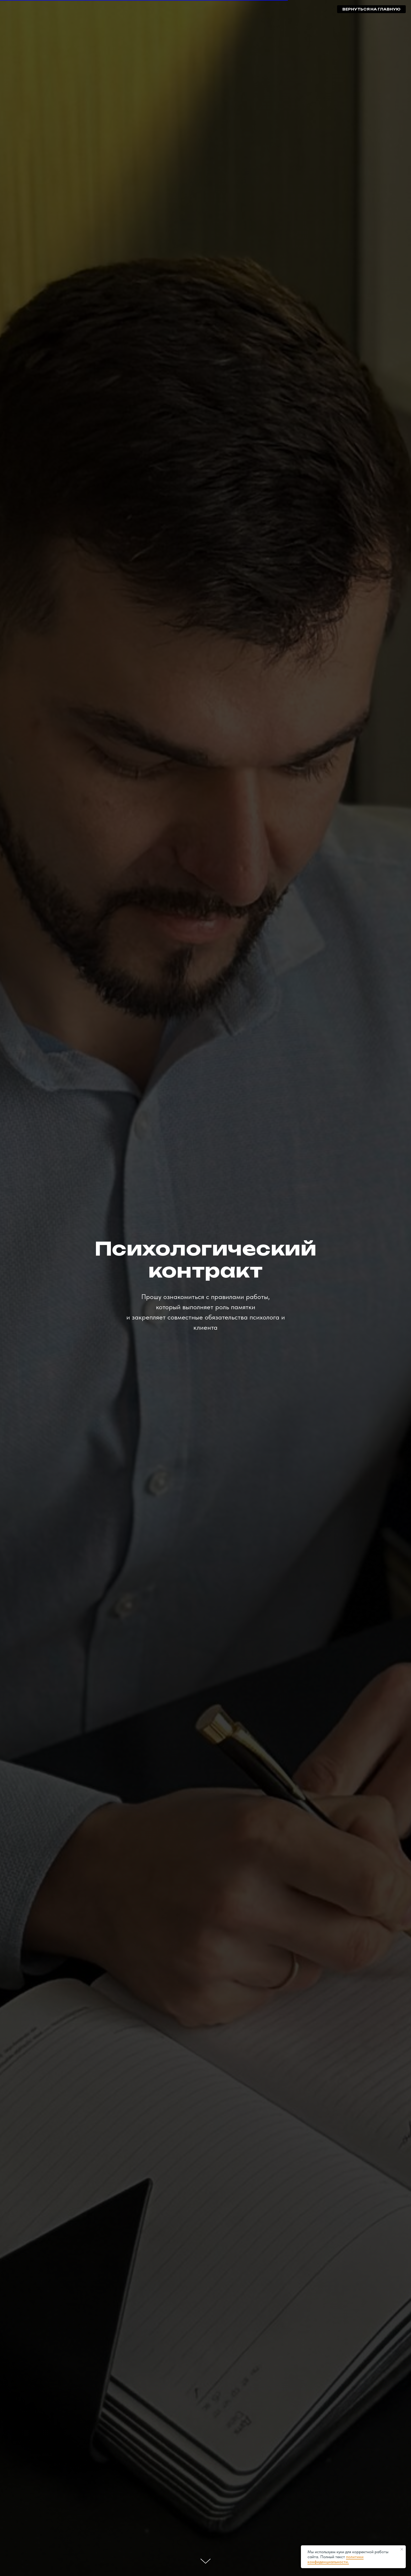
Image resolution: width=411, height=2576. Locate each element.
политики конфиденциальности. (335, 2559)
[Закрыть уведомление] (401, 2549)
